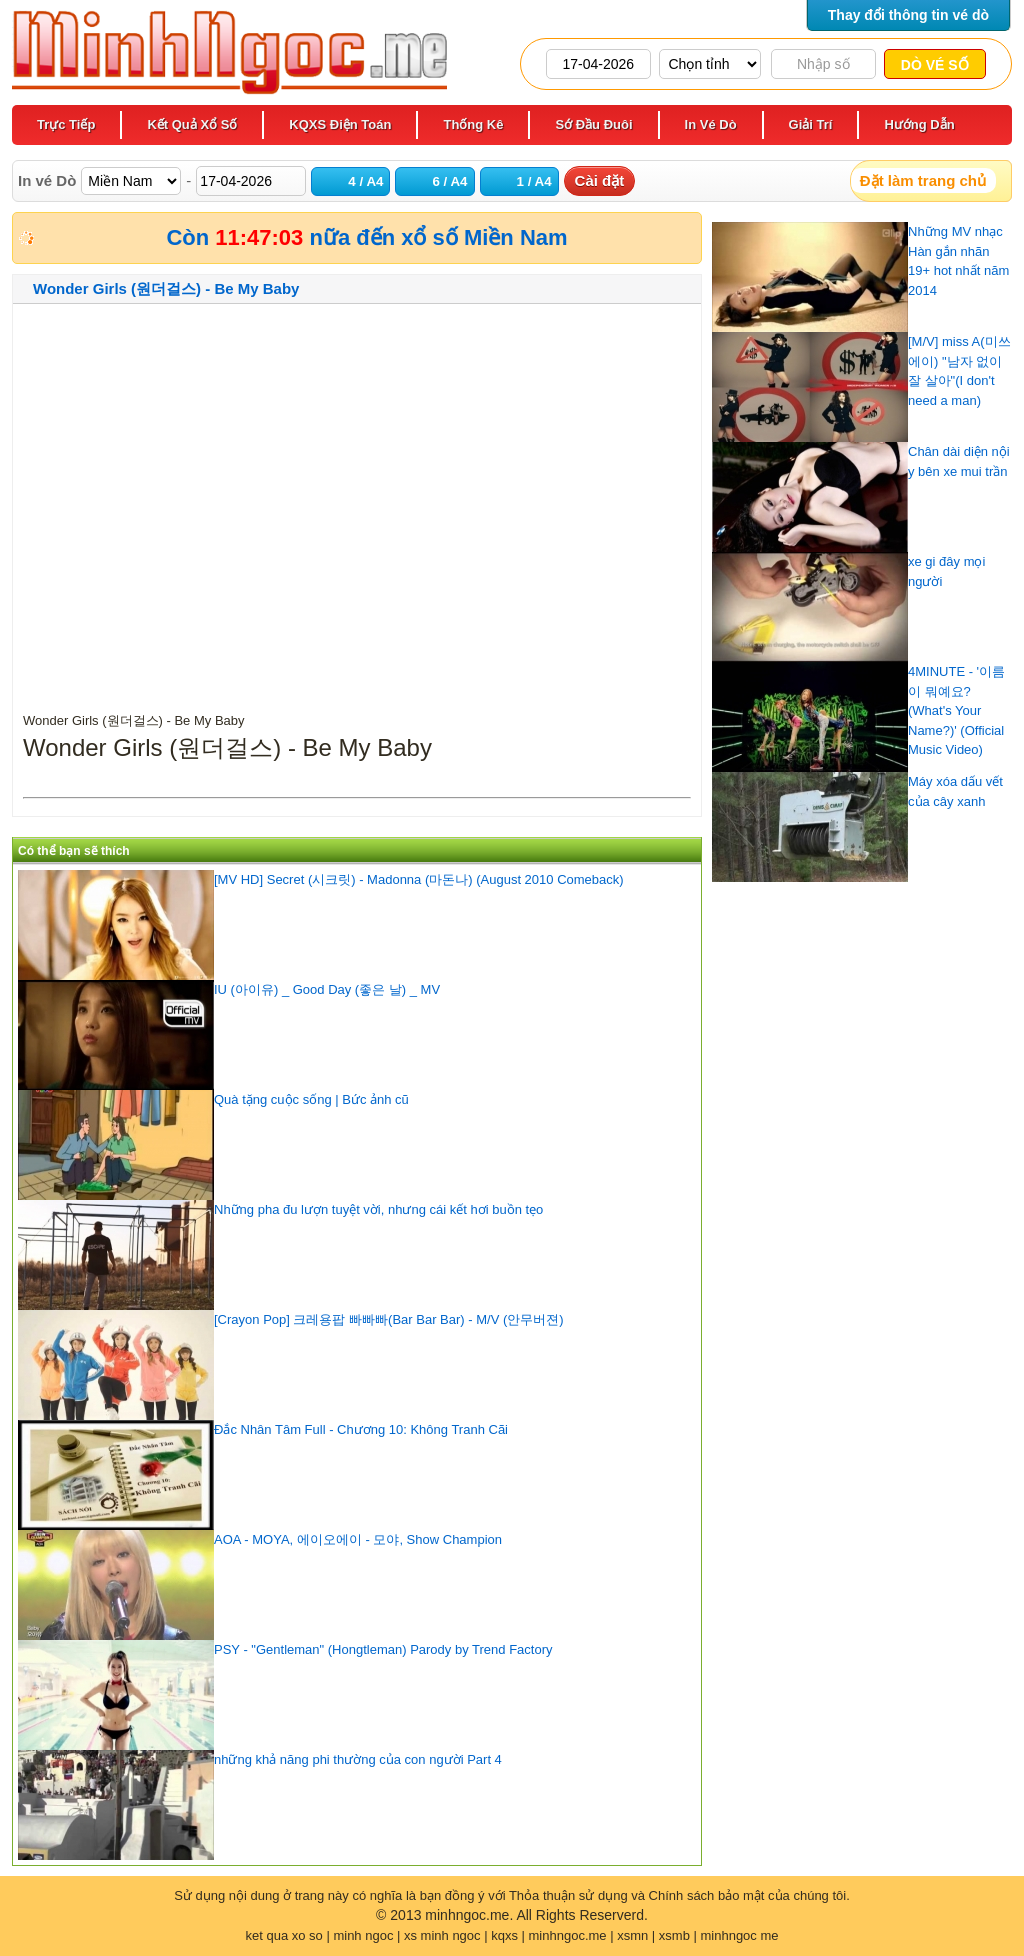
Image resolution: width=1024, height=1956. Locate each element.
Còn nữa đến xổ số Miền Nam (366, 237)
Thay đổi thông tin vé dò (908, 15)
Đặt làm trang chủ (923, 180)
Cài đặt (600, 180)
